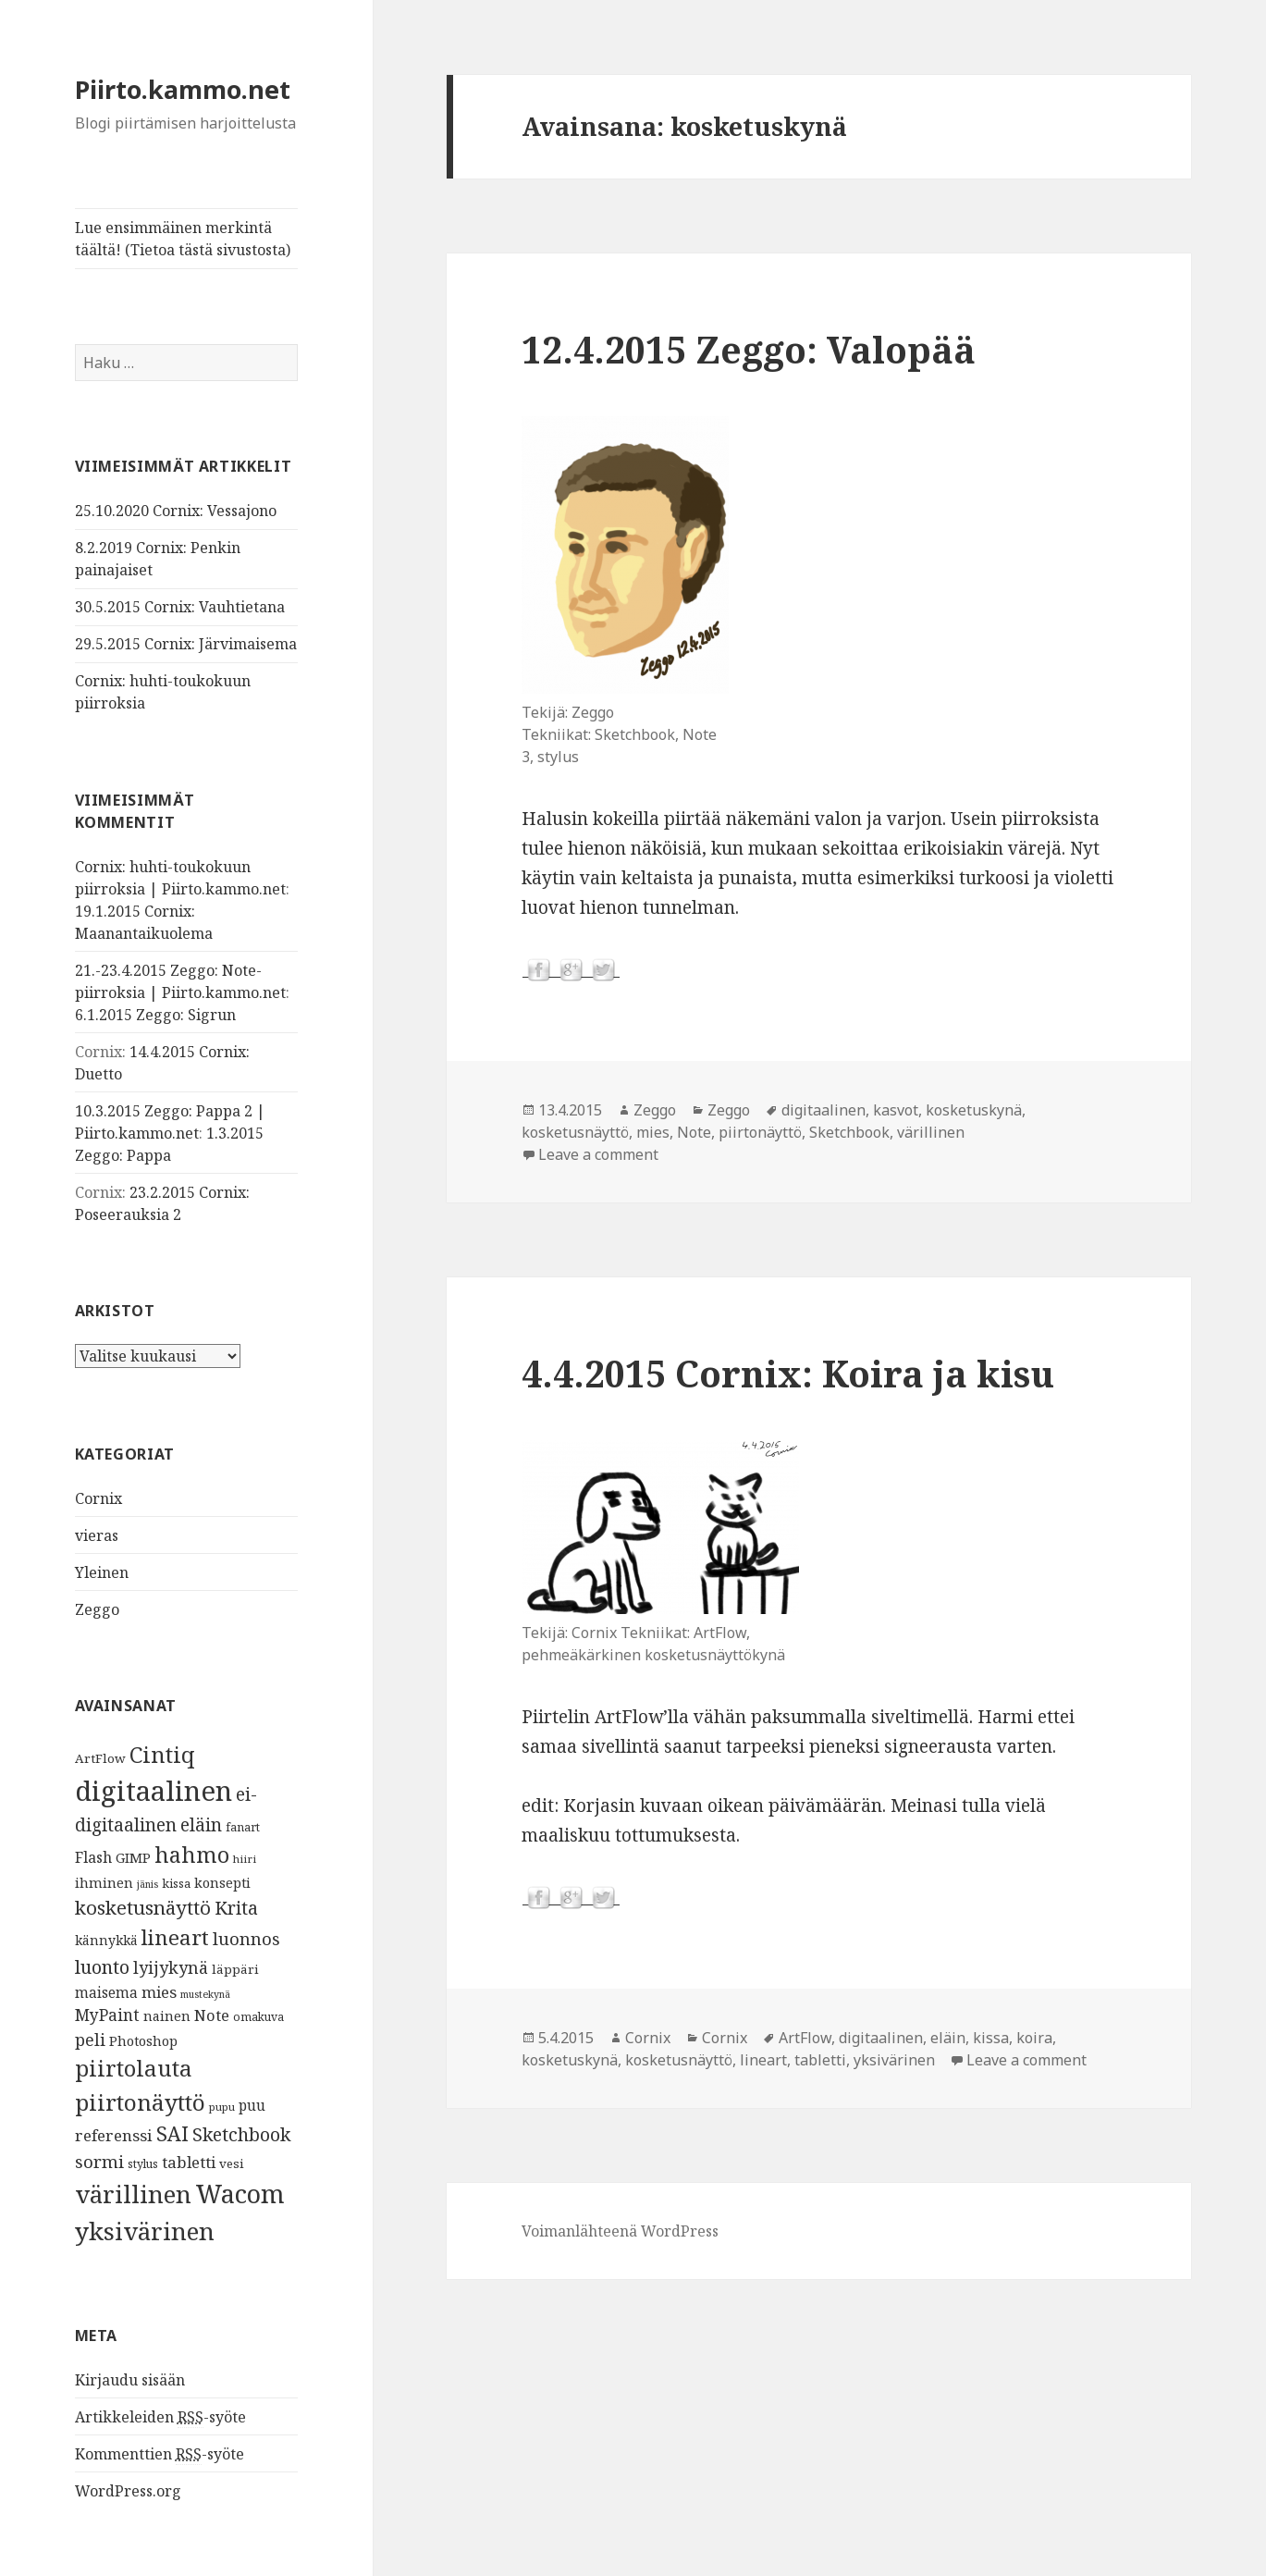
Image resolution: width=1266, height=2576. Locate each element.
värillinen (133, 2194)
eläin (201, 1824)
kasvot (895, 1110)
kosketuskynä (974, 1110)
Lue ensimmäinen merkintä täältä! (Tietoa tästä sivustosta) (182, 238)
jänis (147, 1884)
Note (211, 2015)
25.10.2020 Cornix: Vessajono (176, 510)
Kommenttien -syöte (159, 2454)
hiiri (244, 1859)
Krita (236, 1907)
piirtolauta (133, 2068)
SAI (172, 2133)
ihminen (104, 1882)
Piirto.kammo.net (182, 89)
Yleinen (102, 1572)
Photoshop (143, 2040)
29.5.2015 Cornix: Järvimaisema (186, 644)
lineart (175, 1937)
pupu (222, 2107)
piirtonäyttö (140, 2102)
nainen (167, 2015)
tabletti (188, 2162)
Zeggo (97, 1609)
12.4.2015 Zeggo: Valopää (749, 349)
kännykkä (106, 1940)
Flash (93, 1857)
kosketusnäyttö (143, 1907)
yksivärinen (145, 2231)
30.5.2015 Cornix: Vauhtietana (180, 607)
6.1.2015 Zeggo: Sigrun (155, 1015)
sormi (99, 2161)
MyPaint (107, 2014)
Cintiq (162, 1754)
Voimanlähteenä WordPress (620, 2231)
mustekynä (205, 1994)
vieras (96, 1535)
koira (1034, 2038)
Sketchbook (241, 2134)
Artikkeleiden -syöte (160, 2417)
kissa (176, 1883)
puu (252, 2105)
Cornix (98, 1498)
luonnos (246, 1938)
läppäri (235, 1969)
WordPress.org (128, 2491)
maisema (106, 1993)
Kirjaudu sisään (130, 2380)
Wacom (240, 2193)
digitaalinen (153, 1790)
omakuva (258, 2017)
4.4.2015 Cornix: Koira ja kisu (788, 1373)
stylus (143, 2164)
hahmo (191, 1854)
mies (159, 1992)
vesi (231, 2163)
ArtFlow (100, 1758)
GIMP (133, 1857)
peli (90, 2039)
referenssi (114, 2135)
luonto (102, 1966)
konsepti (222, 1882)
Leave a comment (598, 1154)
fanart (243, 1827)
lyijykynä (170, 1967)
